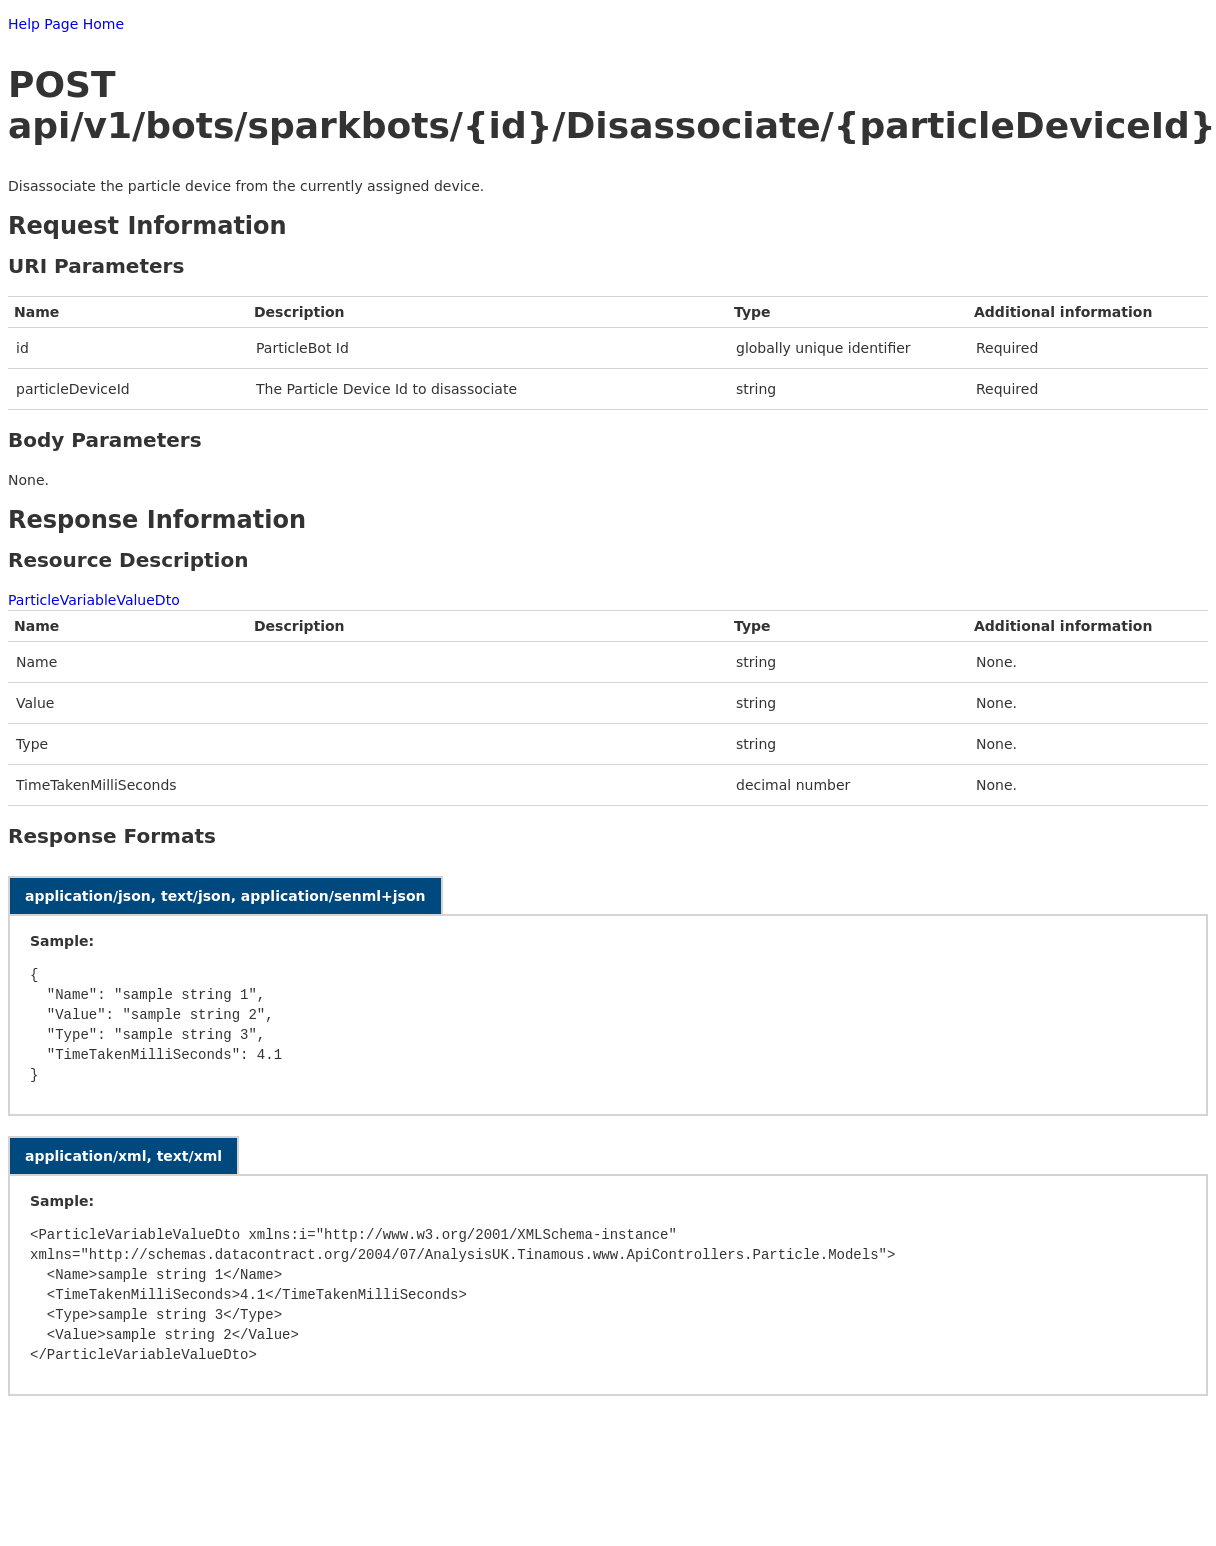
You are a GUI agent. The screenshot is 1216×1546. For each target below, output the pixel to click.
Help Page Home (66, 24)
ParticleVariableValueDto (94, 600)
